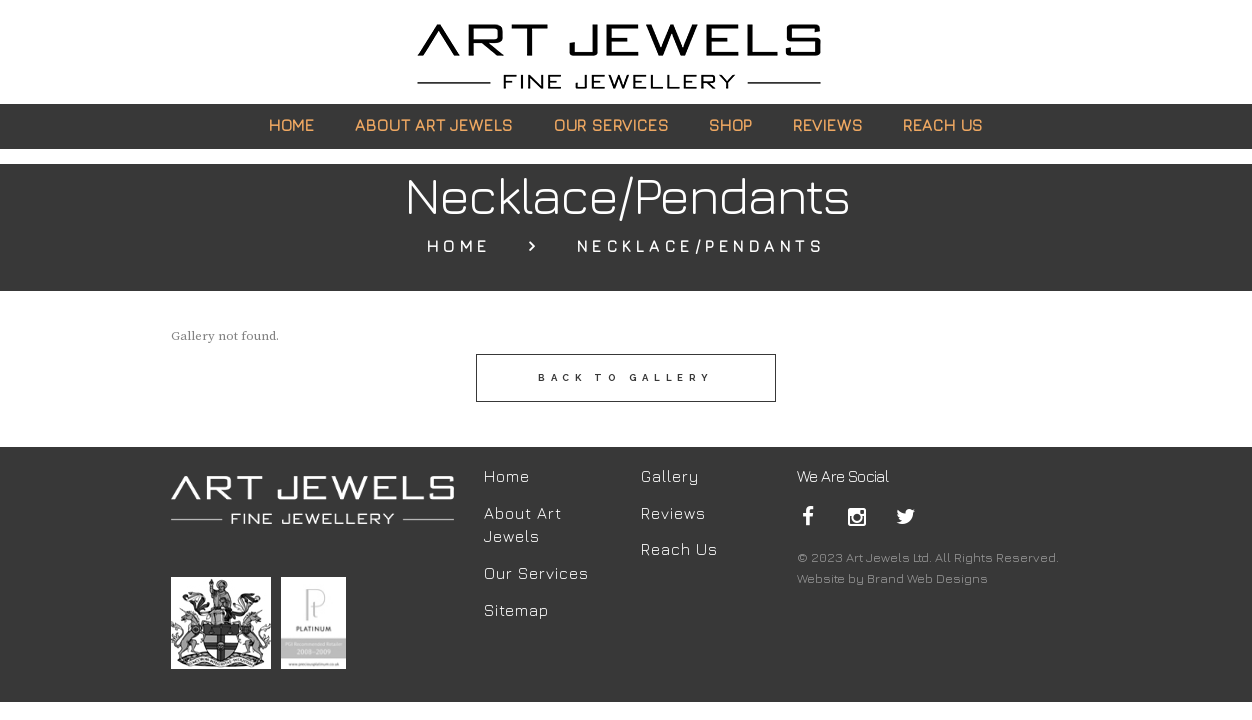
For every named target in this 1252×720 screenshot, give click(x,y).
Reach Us (679, 549)
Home (459, 246)
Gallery (670, 476)
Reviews (673, 513)
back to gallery (626, 377)
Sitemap (516, 610)
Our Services (536, 573)
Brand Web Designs (927, 578)
